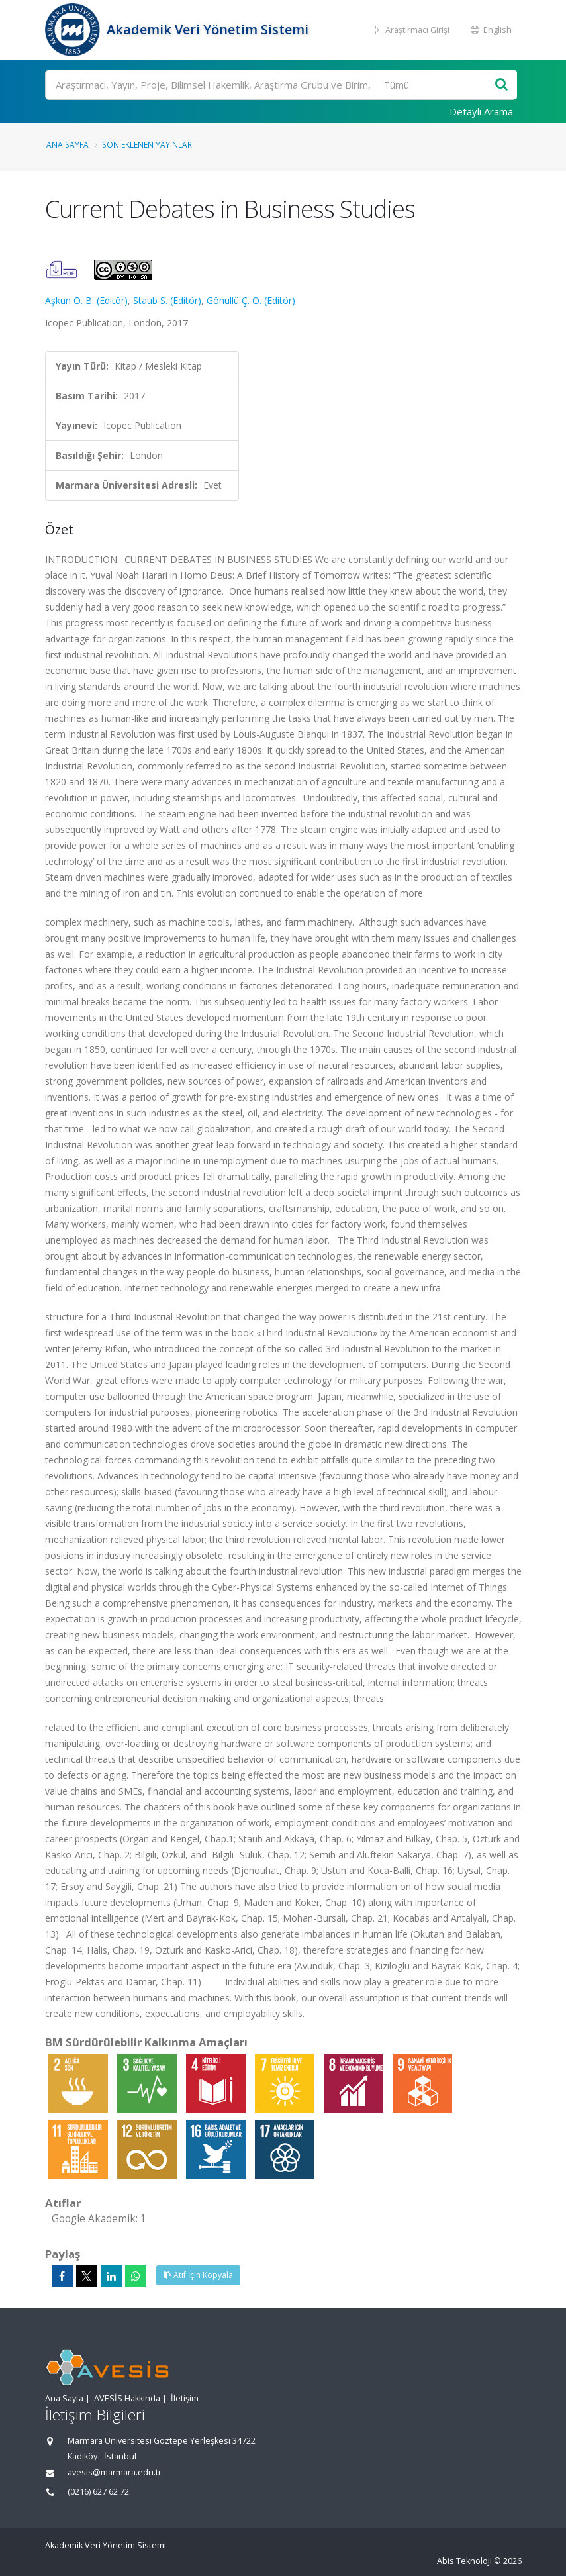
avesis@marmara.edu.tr (115, 2472)
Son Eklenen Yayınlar (147, 144)
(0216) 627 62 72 (98, 2491)
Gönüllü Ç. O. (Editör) (251, 300)
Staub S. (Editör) (167, 300)
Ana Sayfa (67, 144)
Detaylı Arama (481, 111)
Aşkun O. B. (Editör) (86, 300)
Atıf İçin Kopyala (198, 2275)
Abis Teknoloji (464, 2561)
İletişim (185, 2398)
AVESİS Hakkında (127, 2398)
